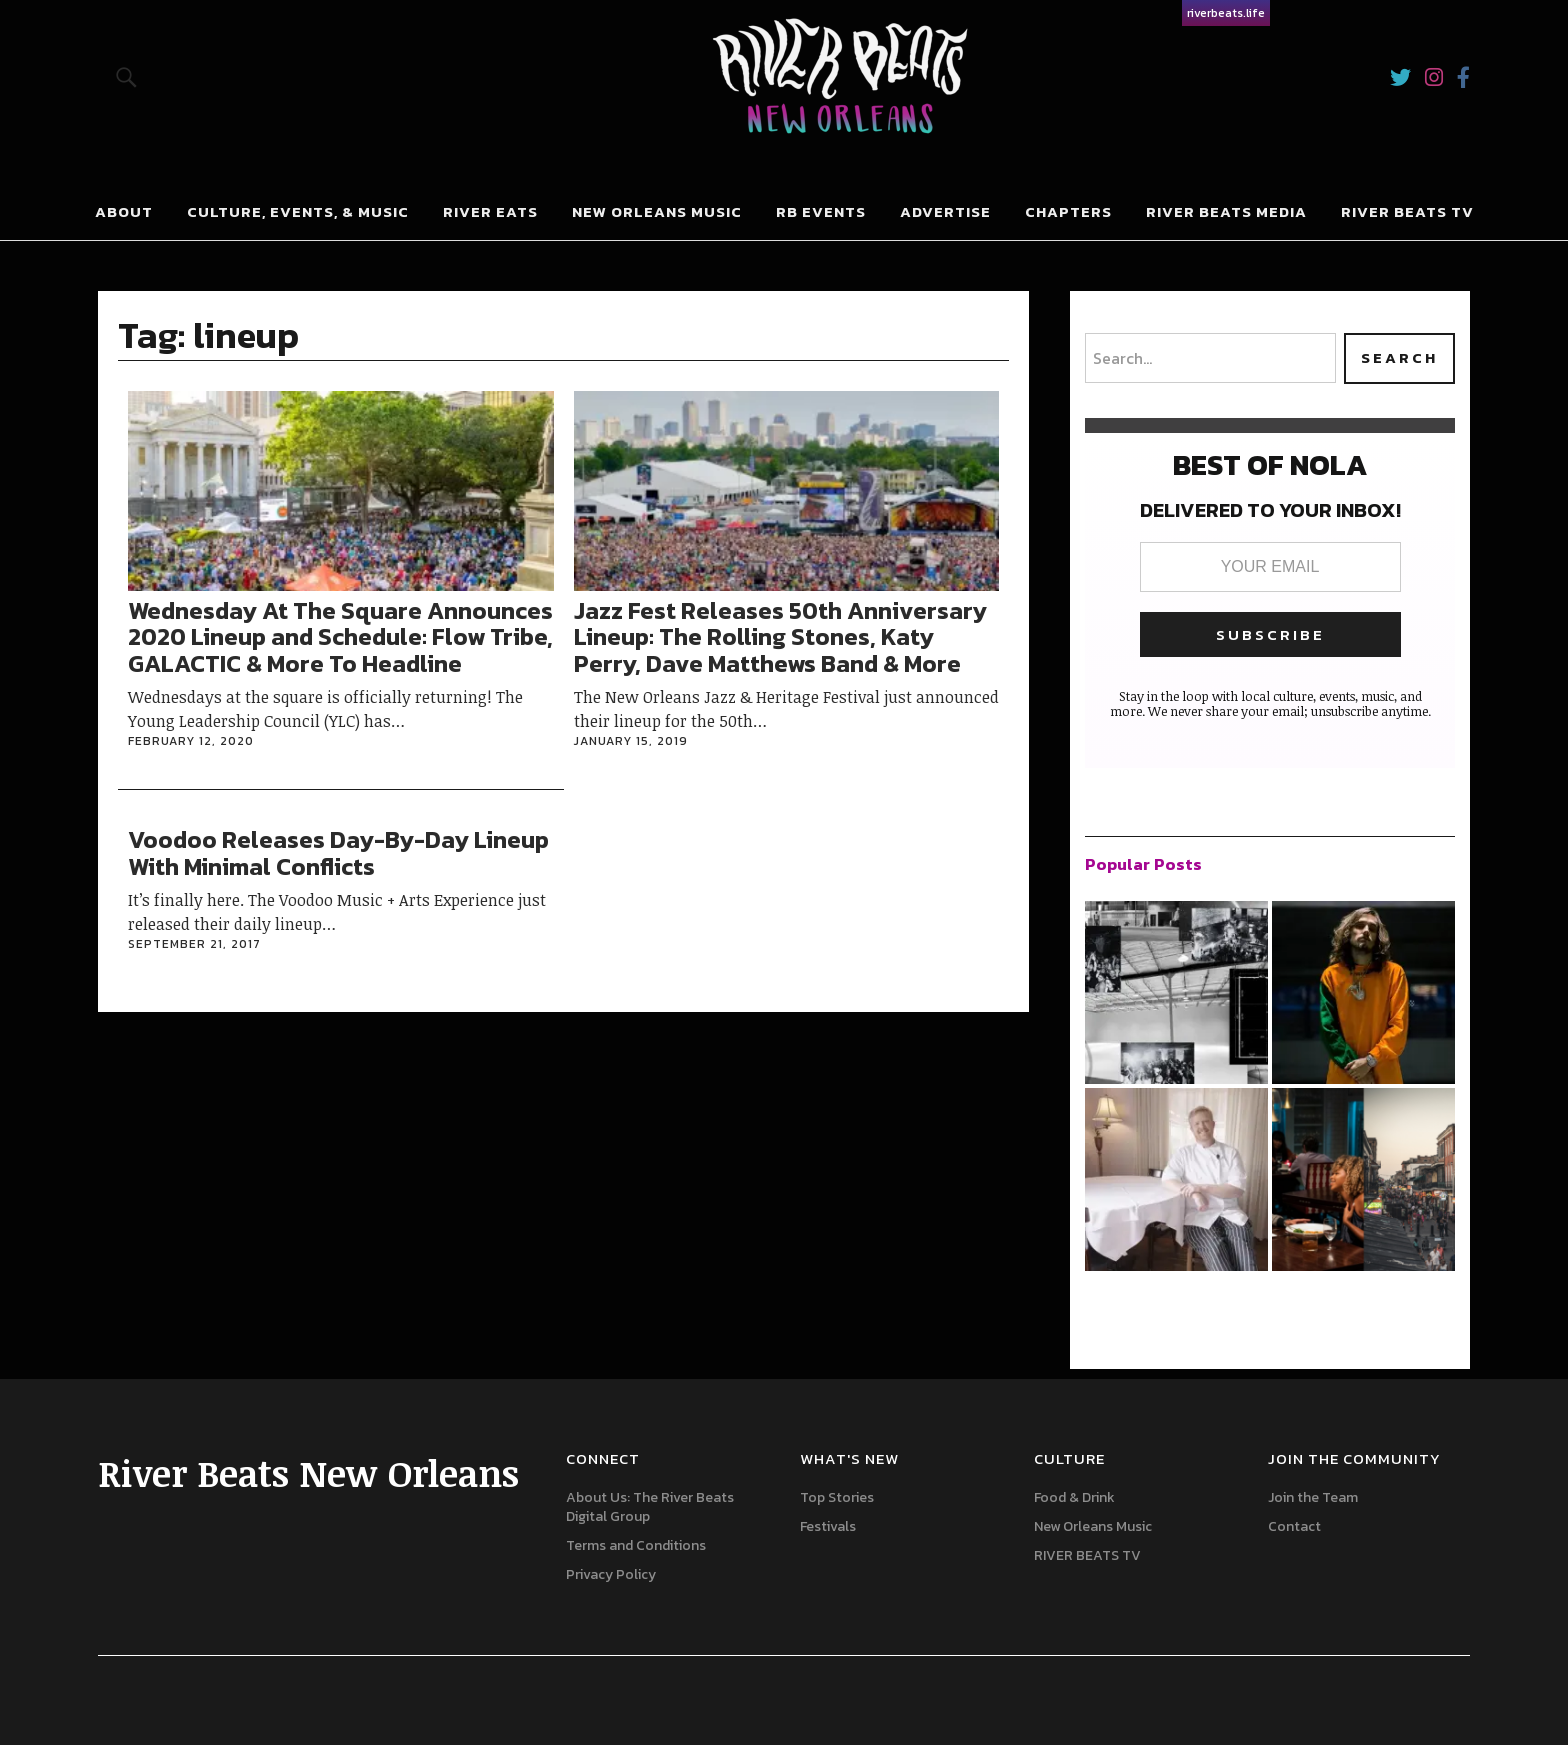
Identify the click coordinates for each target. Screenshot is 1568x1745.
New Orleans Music (657, 211)
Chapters (1068, 211)
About (124, 211)
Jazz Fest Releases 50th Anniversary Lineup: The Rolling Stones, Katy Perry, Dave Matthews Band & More (780, 637)
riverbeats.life (1226, 13)
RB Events (821, 211)
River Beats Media (1226, 211)
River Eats (490, 211)
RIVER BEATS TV (1087, 1555)
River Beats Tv (1407, 211)
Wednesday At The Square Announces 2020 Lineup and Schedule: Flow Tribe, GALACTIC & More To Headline (340, 637)
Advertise (945, 211)
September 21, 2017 (194, 944)
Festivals (828, 1526)
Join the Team (1313, 1497)
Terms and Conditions (636, 1545)
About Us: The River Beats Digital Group (650, 1507)
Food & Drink (1074, 1497)
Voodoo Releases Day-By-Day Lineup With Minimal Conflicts (338, 852)
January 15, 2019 (631, 741)
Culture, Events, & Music (298, 211)
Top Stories (837, 1497)
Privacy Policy (611, 1574)
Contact (1294, 1526)
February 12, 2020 (191, 741)
